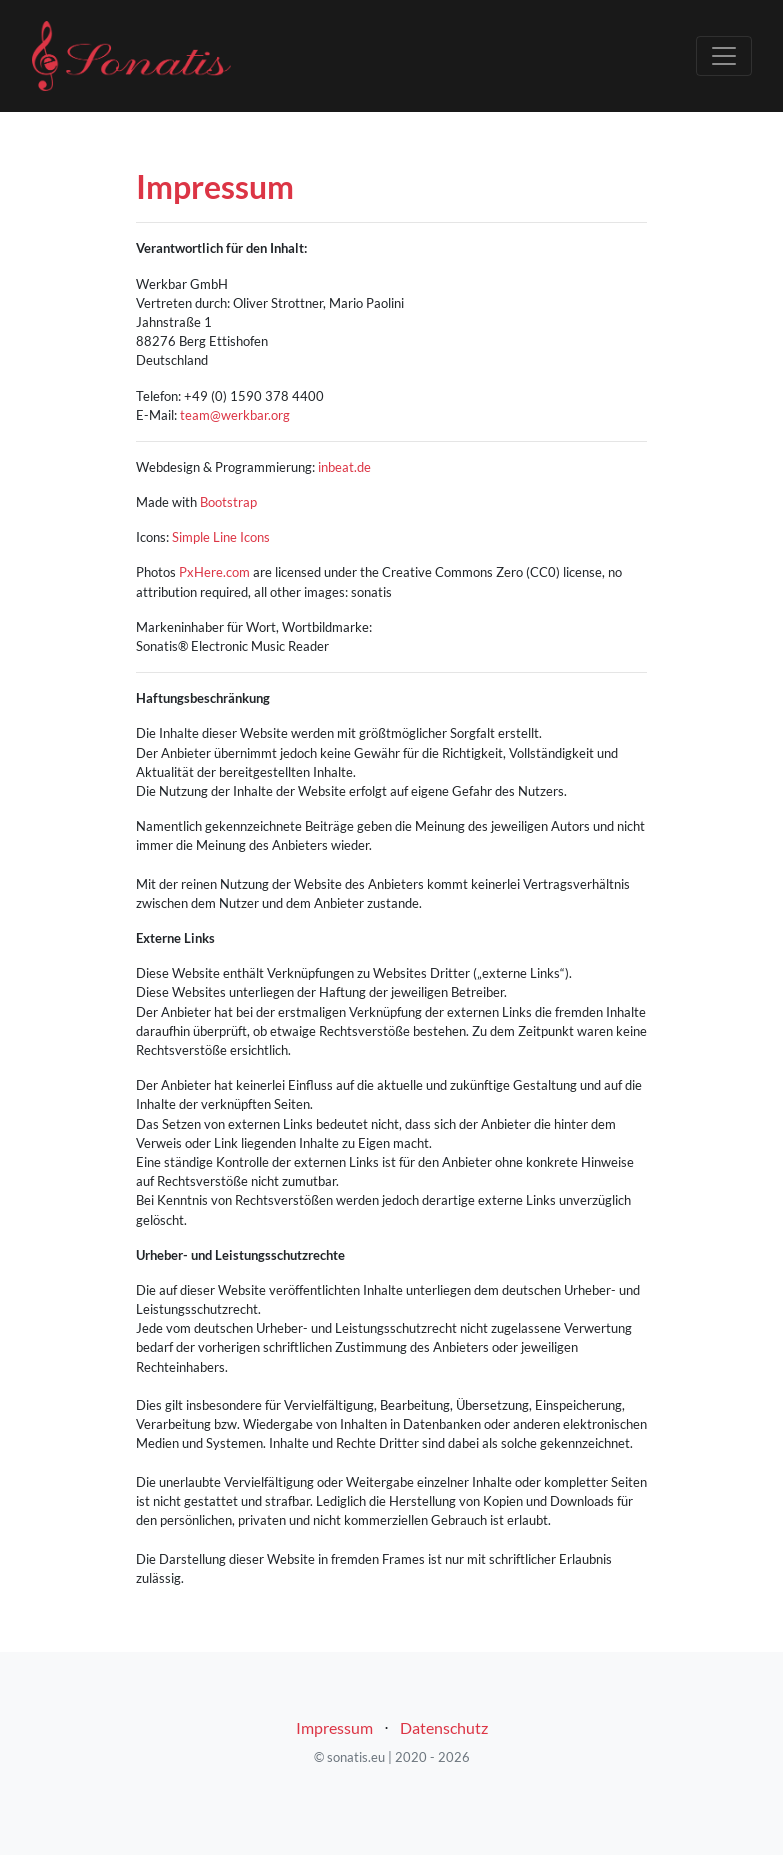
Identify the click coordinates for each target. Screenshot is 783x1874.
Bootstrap (228, 502)
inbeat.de (344, 467)
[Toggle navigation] (724, 56)
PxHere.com (214, 572)
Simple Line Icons (221, 537)
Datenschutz (444, 1727)
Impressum (334, 1727)
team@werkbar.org (235, 415)
